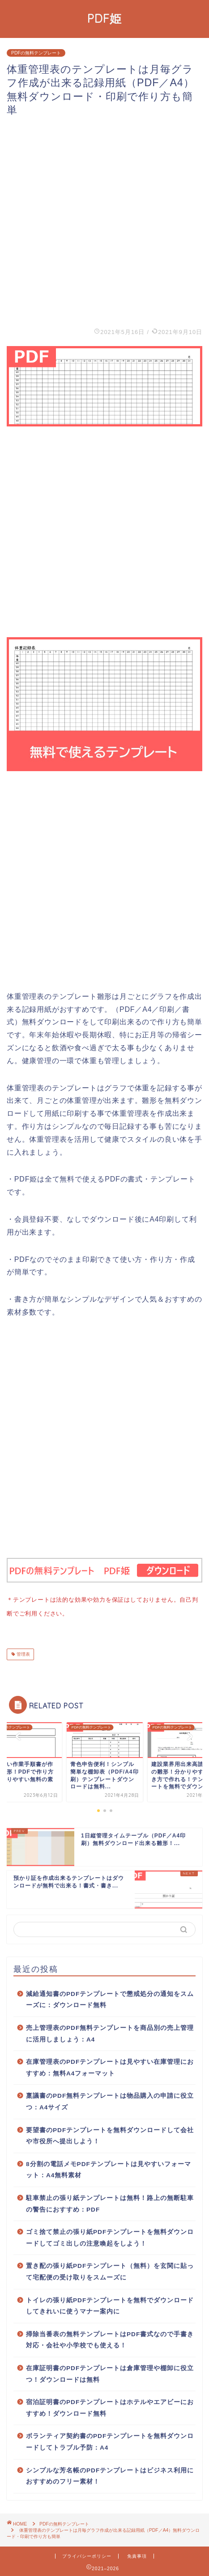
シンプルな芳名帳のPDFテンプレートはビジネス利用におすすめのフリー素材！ (110, 2474)
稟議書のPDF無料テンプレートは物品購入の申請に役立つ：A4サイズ (110, 2100)
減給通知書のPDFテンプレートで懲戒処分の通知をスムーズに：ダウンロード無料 (110, 1998)
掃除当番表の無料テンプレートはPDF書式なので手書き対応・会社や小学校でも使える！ (110, 2338)
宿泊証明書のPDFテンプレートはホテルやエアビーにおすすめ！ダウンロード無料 (110, 2406)
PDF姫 (104, 18)
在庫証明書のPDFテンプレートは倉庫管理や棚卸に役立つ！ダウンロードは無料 (110, 2372)
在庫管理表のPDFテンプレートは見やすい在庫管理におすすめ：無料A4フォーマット (110, 2066)
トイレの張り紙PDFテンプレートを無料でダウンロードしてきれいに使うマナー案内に (110, 2304)
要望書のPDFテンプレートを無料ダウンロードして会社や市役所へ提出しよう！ (110, 2134)
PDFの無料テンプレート (36, 52)
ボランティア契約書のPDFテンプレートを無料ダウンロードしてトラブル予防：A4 (110, 2440)
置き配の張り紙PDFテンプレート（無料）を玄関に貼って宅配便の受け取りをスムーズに (110, 2270)
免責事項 (137, 2554)
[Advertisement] (104, 221)
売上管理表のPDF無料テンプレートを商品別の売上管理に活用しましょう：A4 (110, 2032)
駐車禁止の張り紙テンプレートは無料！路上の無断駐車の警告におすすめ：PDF (110, 2202)
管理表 (22, 1652)
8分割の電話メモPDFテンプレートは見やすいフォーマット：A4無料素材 (108, 2168)
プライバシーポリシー (86, 2554)
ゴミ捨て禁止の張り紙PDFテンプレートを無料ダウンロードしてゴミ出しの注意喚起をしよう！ (110, 2236)
